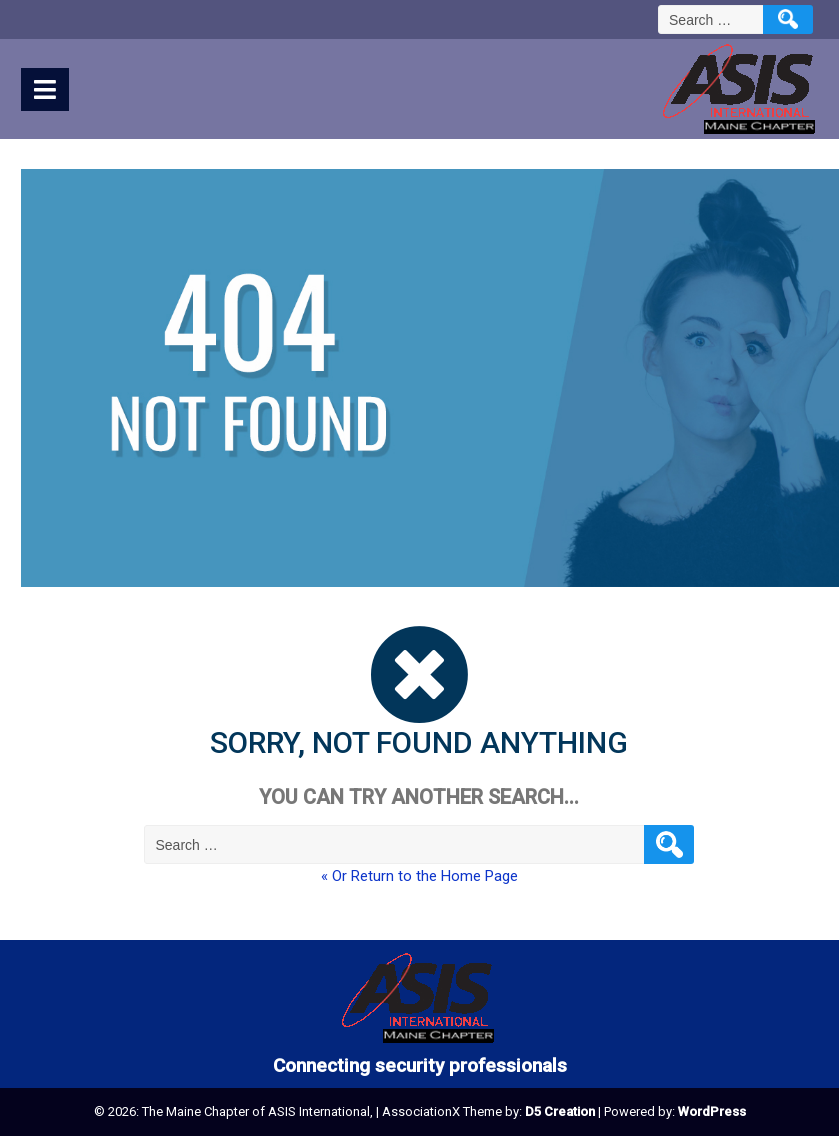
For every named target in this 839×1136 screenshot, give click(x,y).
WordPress (712, 1111)
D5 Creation (560, 1111)
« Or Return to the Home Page (419, 876)
